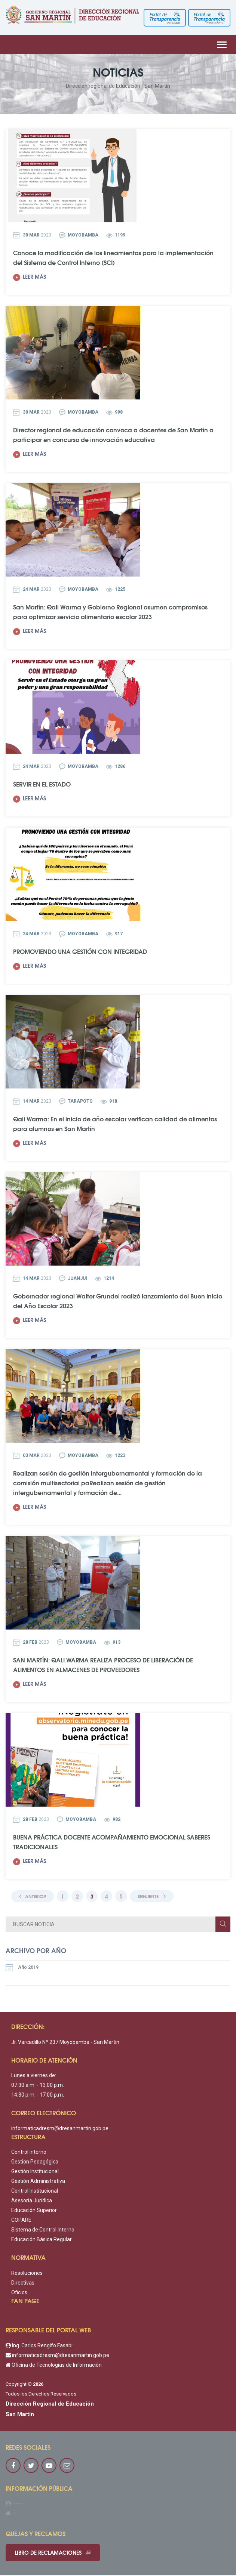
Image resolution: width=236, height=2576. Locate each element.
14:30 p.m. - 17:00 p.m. (37, 2095)
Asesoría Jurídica (31, 2201)
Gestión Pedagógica (34, 2162)
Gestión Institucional (35, 2172)
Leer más (29, 277)
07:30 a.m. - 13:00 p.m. (37, 2085)
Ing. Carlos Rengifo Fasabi (39, 2346)
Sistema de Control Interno (42, 2230)
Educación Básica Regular (41, 2240)
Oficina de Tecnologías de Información (54, 2365)
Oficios (19, 2293)
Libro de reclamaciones (53, 2553)
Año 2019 (22, 1967)
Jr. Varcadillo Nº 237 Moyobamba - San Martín (65, 2042)
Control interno (28, 2152)
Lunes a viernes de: (33, 2076)
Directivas (22, 2283)
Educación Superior (34, 2211)
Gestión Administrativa (38, 2181)
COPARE (21, 2220)
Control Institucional (34, 2191)
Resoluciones (27, 2273)
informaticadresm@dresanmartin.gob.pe (59, 2129)
